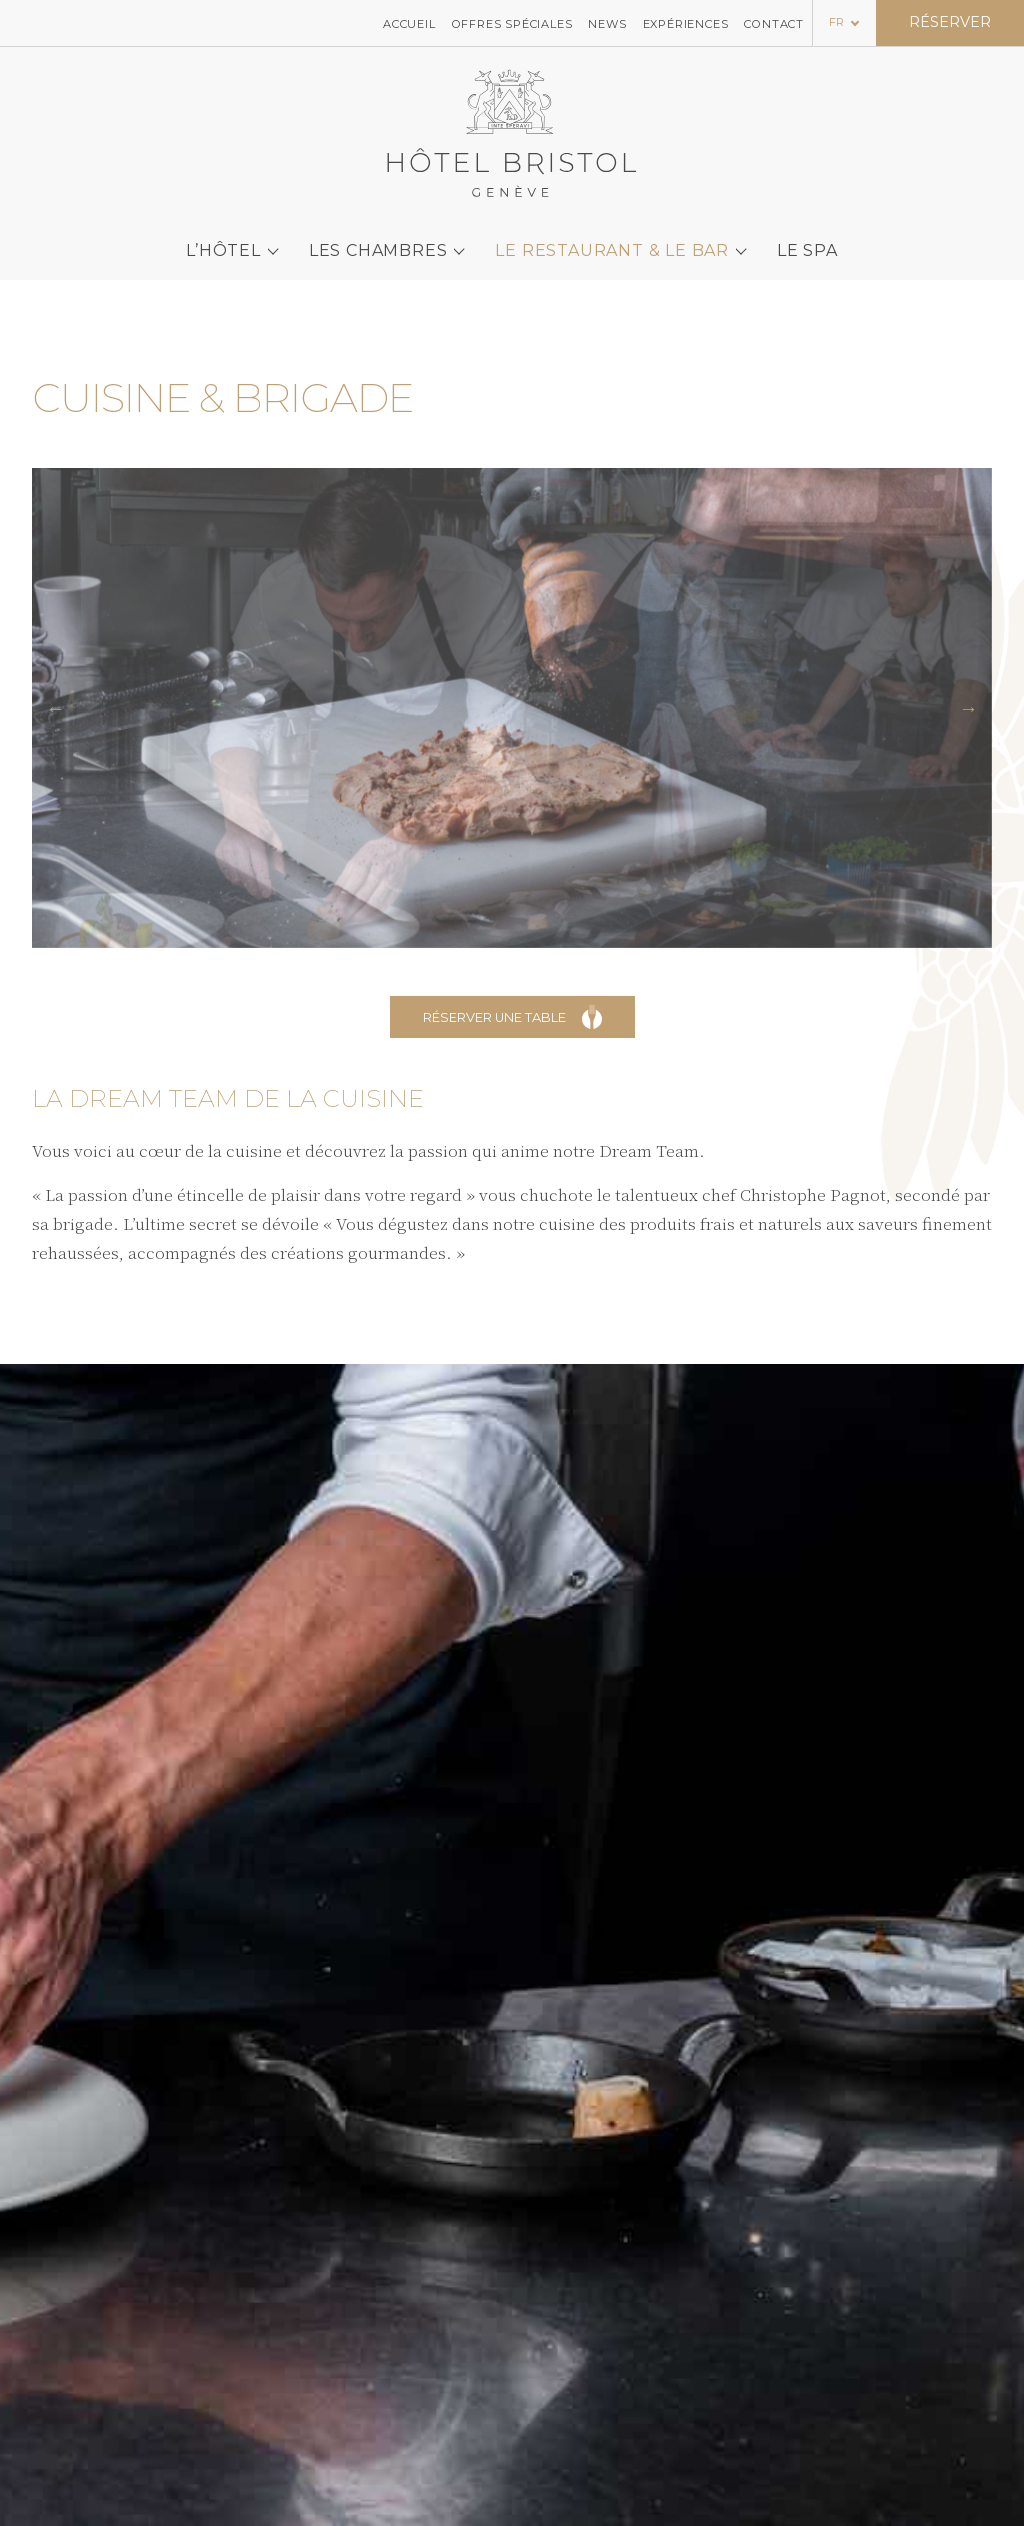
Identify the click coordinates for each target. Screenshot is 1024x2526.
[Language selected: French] (844, 21)
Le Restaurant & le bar (612, 242)
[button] (55, 708)
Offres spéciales (512, 23)
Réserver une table (512, 1017)
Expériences (686, 23)
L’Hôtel (223, 242)
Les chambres (378, 242)
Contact (774, 23)
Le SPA (807, 242)
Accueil (409, 23)
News (607, 23)
